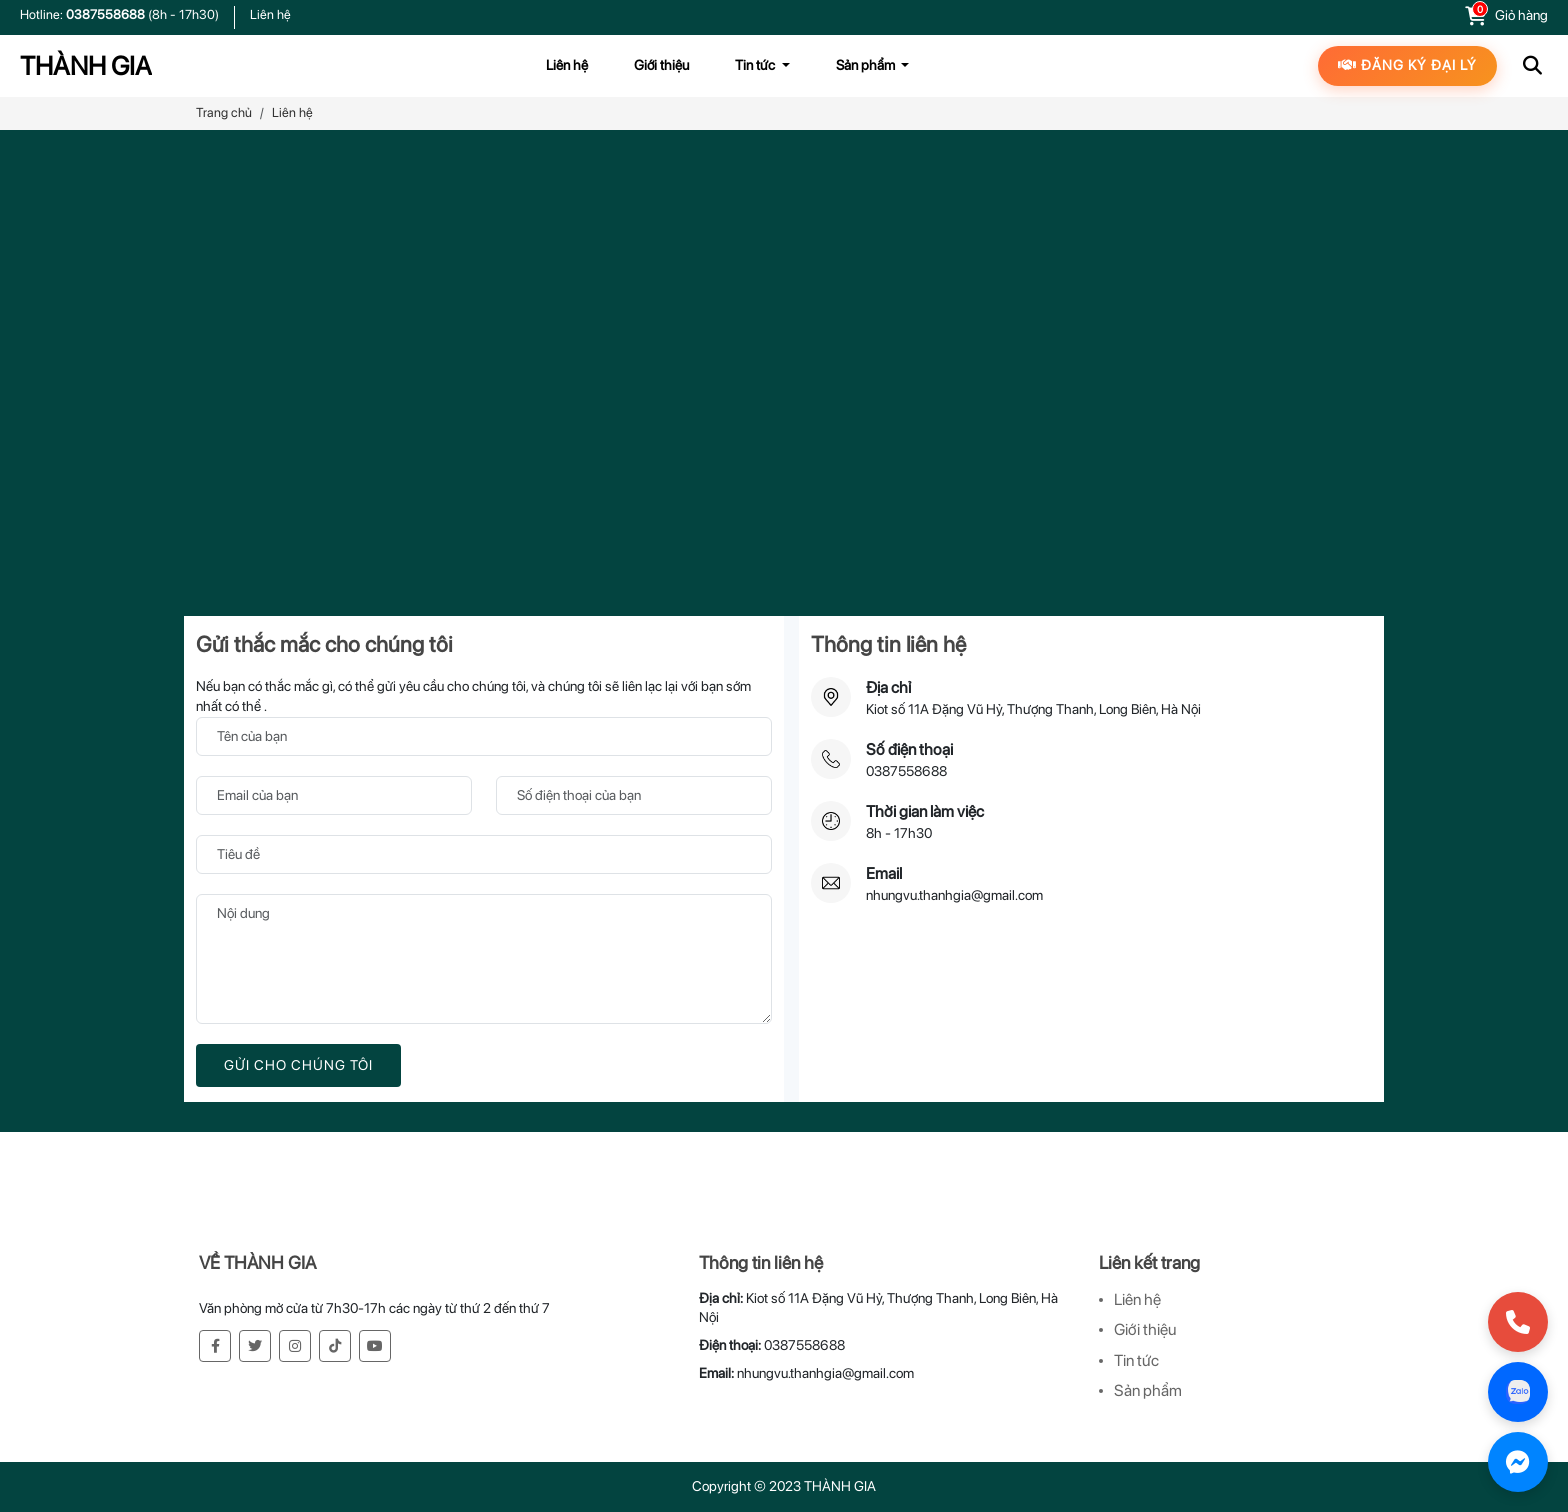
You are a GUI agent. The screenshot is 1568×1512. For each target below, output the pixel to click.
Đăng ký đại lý (1407, 65)
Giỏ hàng (1521, 15)
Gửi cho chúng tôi (298, 1065)
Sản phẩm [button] (867, 65)
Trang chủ (224, 112)
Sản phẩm (1148, 1390)
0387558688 (107, 14)
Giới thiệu (661, 65)
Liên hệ (270, 14)
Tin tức (1136, 1360)
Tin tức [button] (756, 65)
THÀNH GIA (86, 65)
